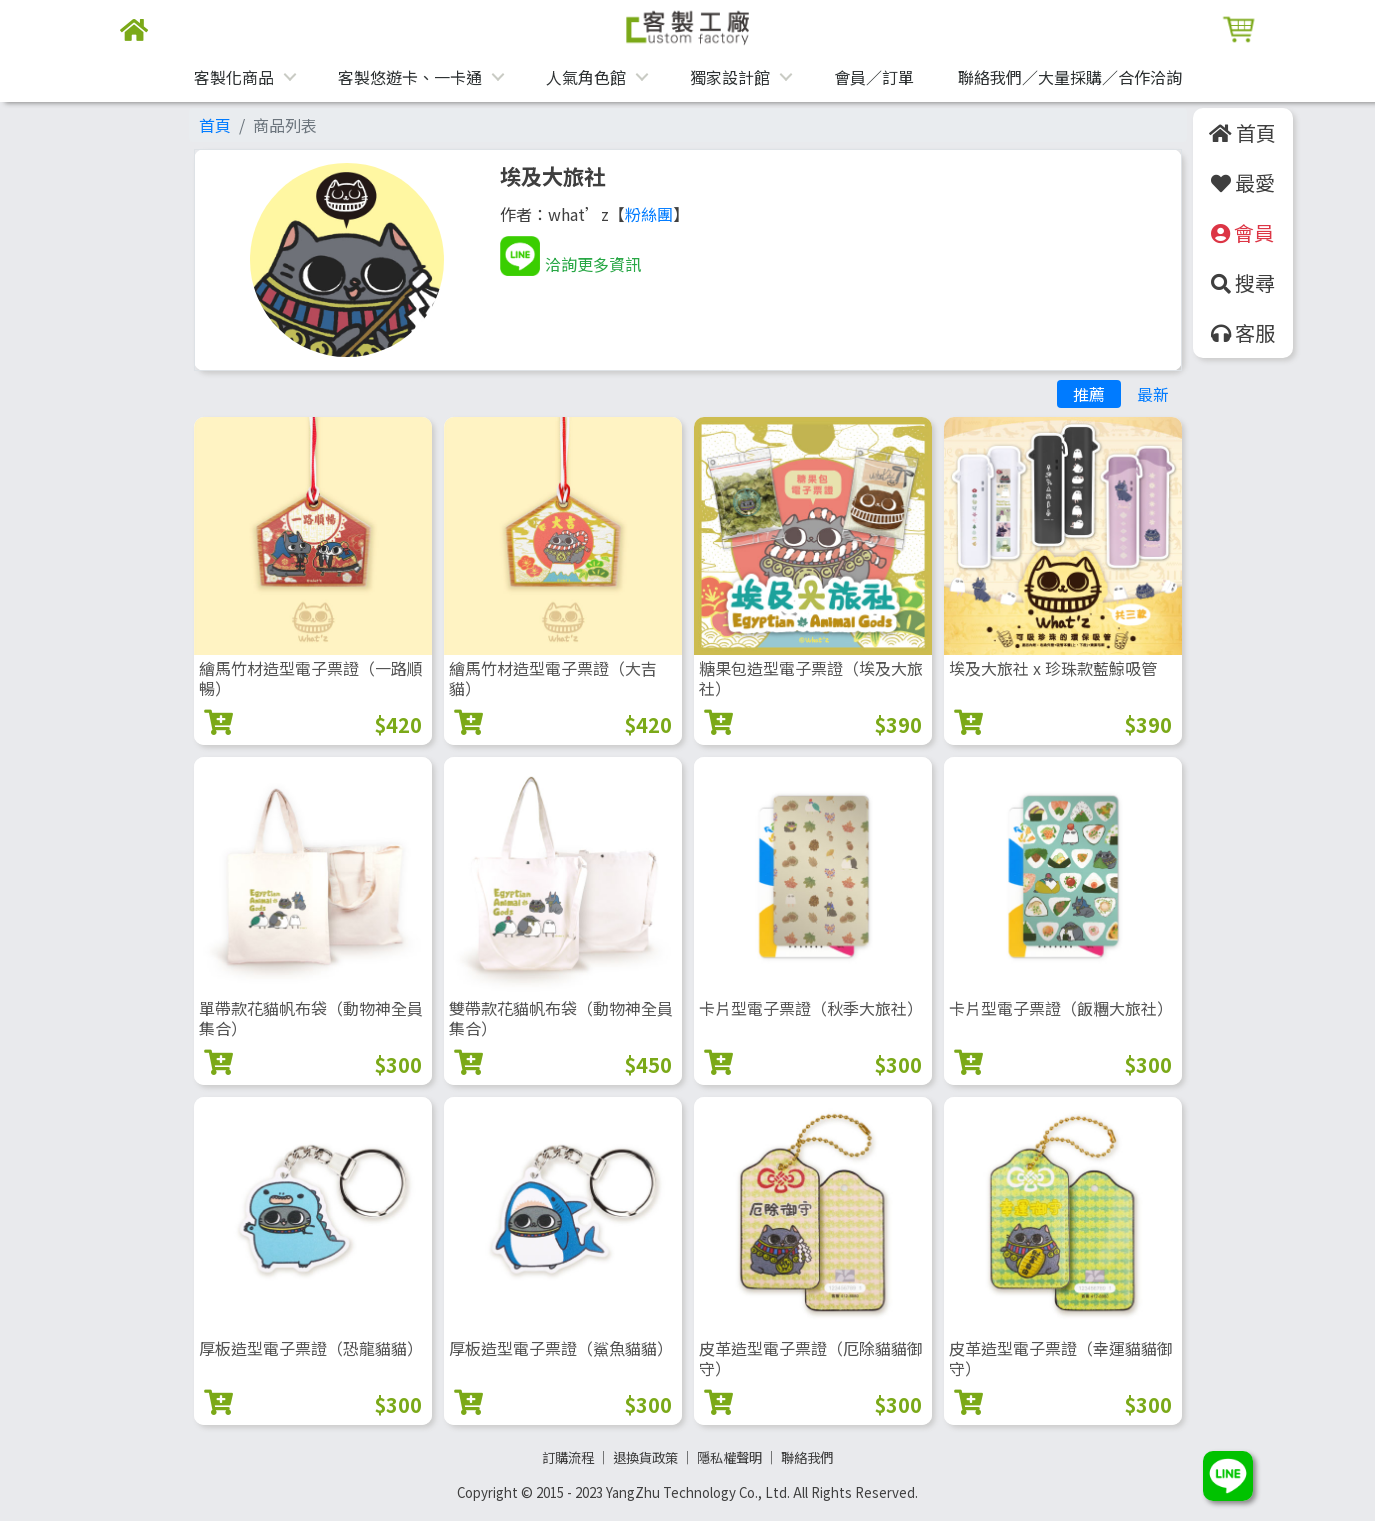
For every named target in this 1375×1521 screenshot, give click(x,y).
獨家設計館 (730, 77)
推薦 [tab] (1089, 394)
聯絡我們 (807, 1457)
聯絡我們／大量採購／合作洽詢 (1070, 77)
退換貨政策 (645, 1457)
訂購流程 (568, 1457)
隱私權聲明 (729, 1457)
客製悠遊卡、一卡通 (410, 77)
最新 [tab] (1153, 394)
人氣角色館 (586, 77)
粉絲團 (649, 214)
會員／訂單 (874, 77)
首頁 (215, 125)
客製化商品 (234, 77)
